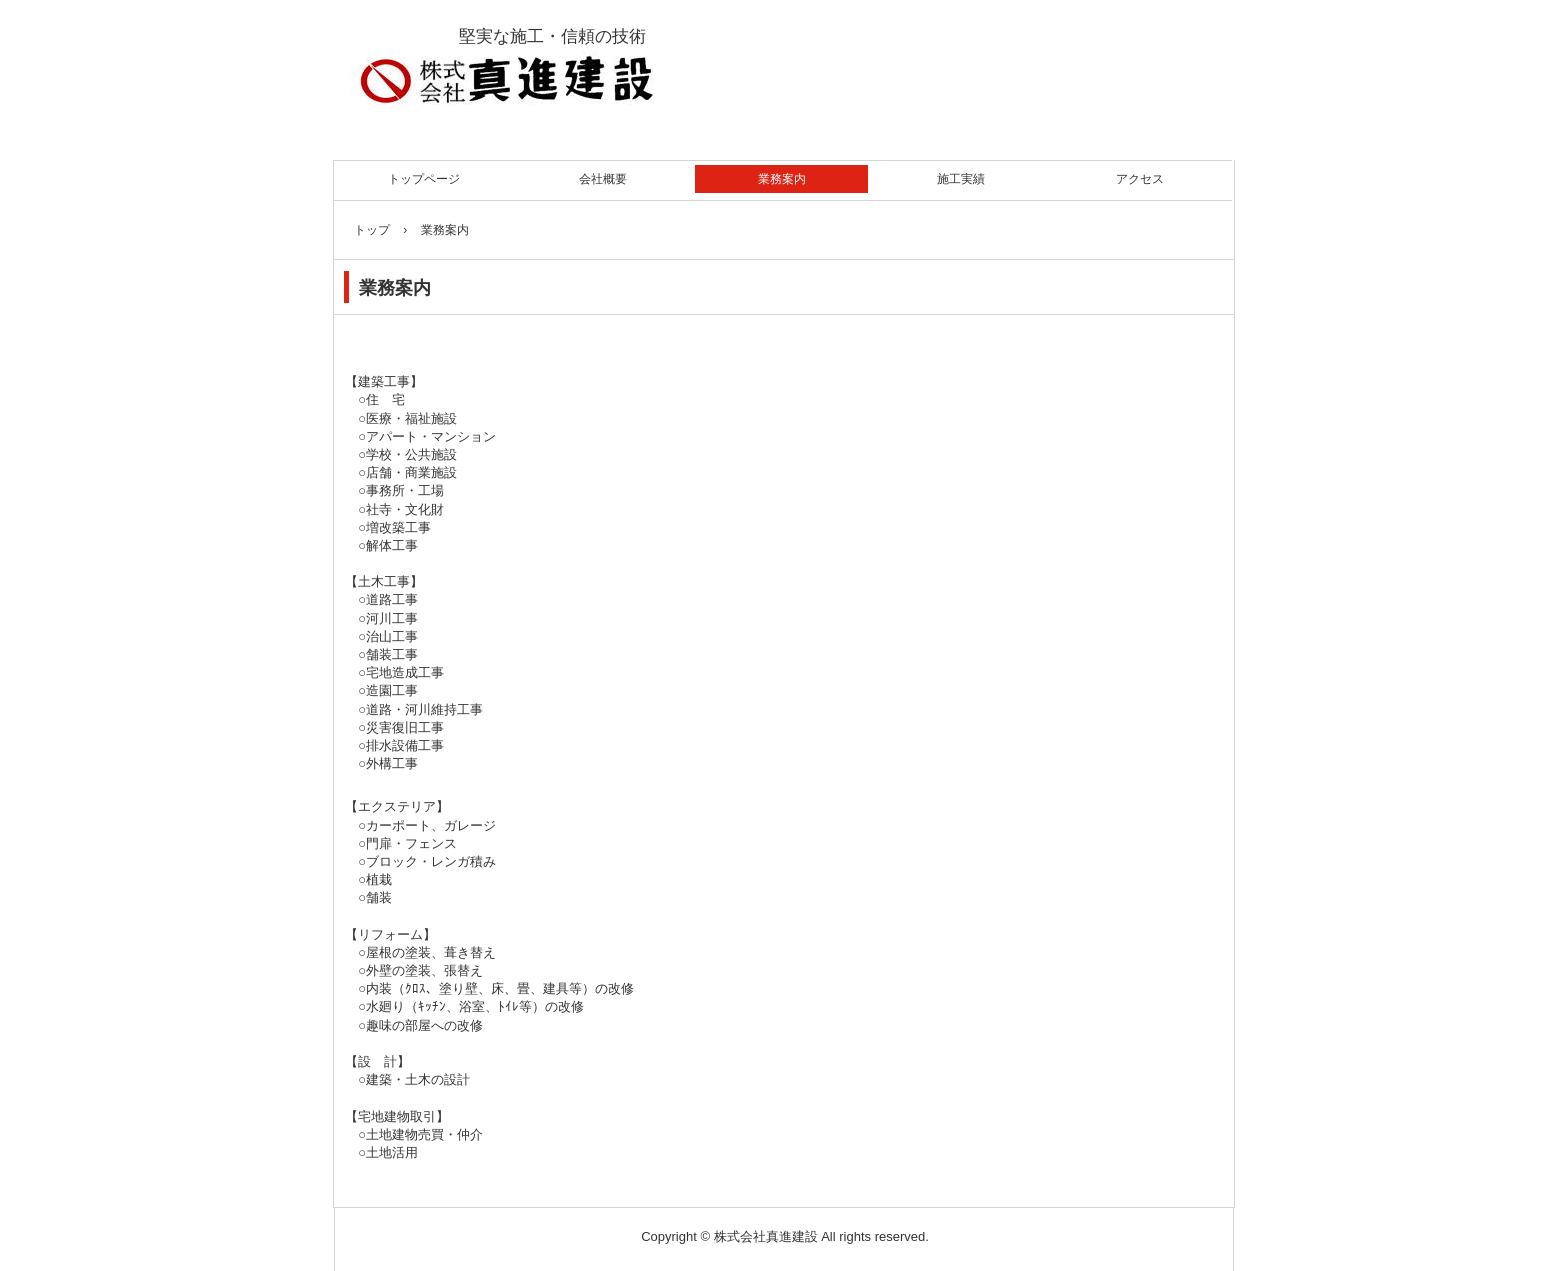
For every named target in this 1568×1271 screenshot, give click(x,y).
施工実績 (961, 179)
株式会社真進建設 (597, 73)
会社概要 (603, 179)
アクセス (1140, 179)
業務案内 (782, 179)
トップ (372, 230)
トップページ (424, 179)
